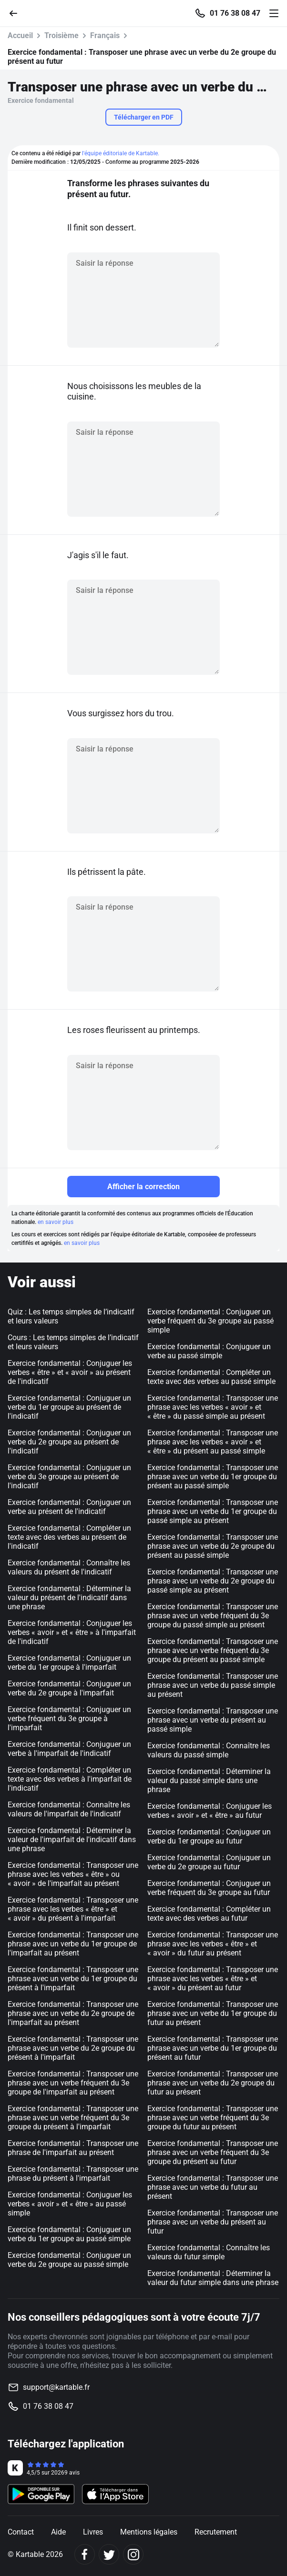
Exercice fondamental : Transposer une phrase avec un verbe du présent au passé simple (212, 1720)
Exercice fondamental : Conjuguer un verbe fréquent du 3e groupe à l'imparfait (69, 1718)
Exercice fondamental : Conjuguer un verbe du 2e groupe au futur (209, 1862)
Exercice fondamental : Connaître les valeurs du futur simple (208, 2252)
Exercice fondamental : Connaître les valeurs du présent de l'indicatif (69, 1567)
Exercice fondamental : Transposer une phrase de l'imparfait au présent (73, 2148)
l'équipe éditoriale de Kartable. (120, 153)
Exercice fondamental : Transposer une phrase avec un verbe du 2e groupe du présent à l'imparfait (73, 2048)
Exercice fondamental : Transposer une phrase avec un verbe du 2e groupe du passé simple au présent (212, 1580)
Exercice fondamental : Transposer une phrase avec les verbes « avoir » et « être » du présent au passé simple (212, 1441)
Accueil (20, 35)
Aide (58, 2531)
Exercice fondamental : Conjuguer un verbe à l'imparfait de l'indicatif (69, 1749)
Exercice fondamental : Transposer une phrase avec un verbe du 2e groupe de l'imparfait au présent (73, 2013)
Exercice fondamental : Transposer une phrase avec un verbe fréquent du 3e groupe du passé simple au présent (212, 1615)
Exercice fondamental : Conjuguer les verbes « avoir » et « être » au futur (209, 1811)
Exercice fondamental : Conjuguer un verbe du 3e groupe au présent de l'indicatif (69, 1476)
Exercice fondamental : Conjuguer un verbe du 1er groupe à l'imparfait (69, 1663)
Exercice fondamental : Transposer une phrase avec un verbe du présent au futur (212, 2221)
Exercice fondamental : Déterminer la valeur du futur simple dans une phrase (212, 2278)
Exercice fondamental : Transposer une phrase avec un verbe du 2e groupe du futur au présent (212, 2082)
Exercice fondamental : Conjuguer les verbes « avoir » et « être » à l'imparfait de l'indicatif (72, 1632)
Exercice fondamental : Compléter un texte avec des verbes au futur (209, 1913)
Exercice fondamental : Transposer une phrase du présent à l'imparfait (73, 2174)
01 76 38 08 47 (235, 13)
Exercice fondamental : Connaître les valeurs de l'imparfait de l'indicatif (69, 1809)
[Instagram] (133, 2554)
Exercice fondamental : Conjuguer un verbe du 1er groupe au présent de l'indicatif (69, 1407)
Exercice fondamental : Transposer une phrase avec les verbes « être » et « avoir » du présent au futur (212, 1978)
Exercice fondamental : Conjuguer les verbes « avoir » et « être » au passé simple (70, 2203)
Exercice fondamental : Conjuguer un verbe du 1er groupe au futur (209, 1836)
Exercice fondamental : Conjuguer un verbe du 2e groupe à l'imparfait (69, 1688)
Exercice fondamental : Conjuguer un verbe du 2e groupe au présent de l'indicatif (69, 1441)
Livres (93, 2531)
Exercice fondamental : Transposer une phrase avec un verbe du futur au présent (212, 2187)
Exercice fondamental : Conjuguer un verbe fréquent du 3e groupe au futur (209, 1888)
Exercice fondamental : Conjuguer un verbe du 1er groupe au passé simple (69, 2234)
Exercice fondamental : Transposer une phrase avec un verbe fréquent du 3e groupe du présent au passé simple (212, 1650)
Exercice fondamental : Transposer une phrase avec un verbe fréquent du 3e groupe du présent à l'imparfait (73, 2117)
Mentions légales (148, 2531)
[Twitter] (109, 2554)
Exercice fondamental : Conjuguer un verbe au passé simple (209, 1351)
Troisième (61, 35)
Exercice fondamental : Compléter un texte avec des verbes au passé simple (211, 1377)
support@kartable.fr (56, 2387)
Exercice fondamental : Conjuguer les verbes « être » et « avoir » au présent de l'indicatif (70, 1372)
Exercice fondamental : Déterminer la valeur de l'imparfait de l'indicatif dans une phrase (72, 1839)
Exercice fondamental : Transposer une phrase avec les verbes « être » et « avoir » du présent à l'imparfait (73, 1909)
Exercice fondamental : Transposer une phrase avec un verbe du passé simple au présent (212, 1685)
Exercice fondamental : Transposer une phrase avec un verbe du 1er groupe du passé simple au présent (212, 1511)
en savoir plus (55, 1222)
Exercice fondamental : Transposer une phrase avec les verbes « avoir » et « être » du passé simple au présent (212, 1407)
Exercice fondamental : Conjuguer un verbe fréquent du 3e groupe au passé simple (210, 1320)
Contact (21, 2531)
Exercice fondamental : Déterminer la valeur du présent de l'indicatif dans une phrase (69, 1597)
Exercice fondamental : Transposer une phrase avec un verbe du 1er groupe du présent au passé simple (212, 1476)
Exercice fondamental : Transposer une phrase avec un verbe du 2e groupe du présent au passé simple (212, 1546)
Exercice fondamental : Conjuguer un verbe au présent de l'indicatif (69, 1507)
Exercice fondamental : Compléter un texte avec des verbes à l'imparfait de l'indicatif (70, 1779)
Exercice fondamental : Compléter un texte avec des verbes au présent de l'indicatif (69, 1537)
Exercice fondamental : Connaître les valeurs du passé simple (208, 1750)
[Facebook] (84, 2554)
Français (105, 35)
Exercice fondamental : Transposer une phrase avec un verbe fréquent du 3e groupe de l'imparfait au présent (73, 2082)
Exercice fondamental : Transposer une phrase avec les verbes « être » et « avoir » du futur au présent (212, 1943)
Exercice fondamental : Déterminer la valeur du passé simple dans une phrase (209, 1780)
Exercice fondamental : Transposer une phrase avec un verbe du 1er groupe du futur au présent (212, 2013)
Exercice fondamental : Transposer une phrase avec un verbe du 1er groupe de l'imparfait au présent (73, 1943)
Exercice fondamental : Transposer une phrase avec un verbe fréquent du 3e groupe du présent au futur (212, 2152)
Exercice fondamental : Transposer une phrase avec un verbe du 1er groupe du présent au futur (212, 2048)
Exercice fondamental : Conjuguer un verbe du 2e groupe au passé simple (69, 2260)
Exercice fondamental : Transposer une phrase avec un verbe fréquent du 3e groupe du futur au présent (212, 2117)
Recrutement (216, 2531)
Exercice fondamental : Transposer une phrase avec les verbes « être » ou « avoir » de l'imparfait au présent (73, 1874)
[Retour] (17, 12)
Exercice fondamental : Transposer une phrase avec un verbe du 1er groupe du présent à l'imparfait (73, 1978)
